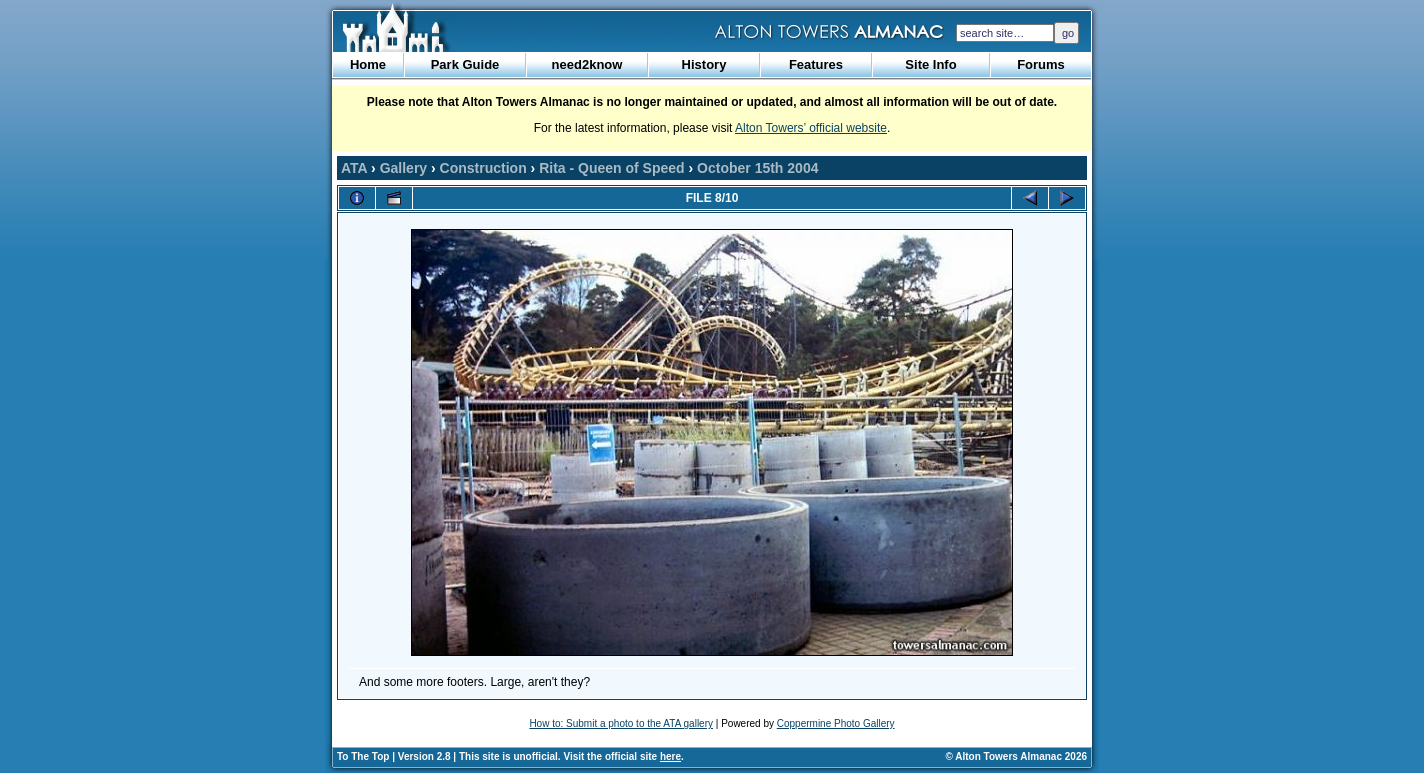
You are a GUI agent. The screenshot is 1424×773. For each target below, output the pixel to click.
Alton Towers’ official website (811, 128)
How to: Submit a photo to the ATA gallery (621, 723)
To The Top (363, 756)
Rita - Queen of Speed (611, 168)
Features (816, 64)
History (704, 64)
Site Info (930, 64)
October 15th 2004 (757, 168)
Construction (483, 168)
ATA (354, 168)
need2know (587, 64)
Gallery (403, 168)
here (670, 756)
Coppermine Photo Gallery (836, 723)
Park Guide (465, 64)
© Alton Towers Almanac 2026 (1016, 756)
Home (368, 64)
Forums (1041, 64)
